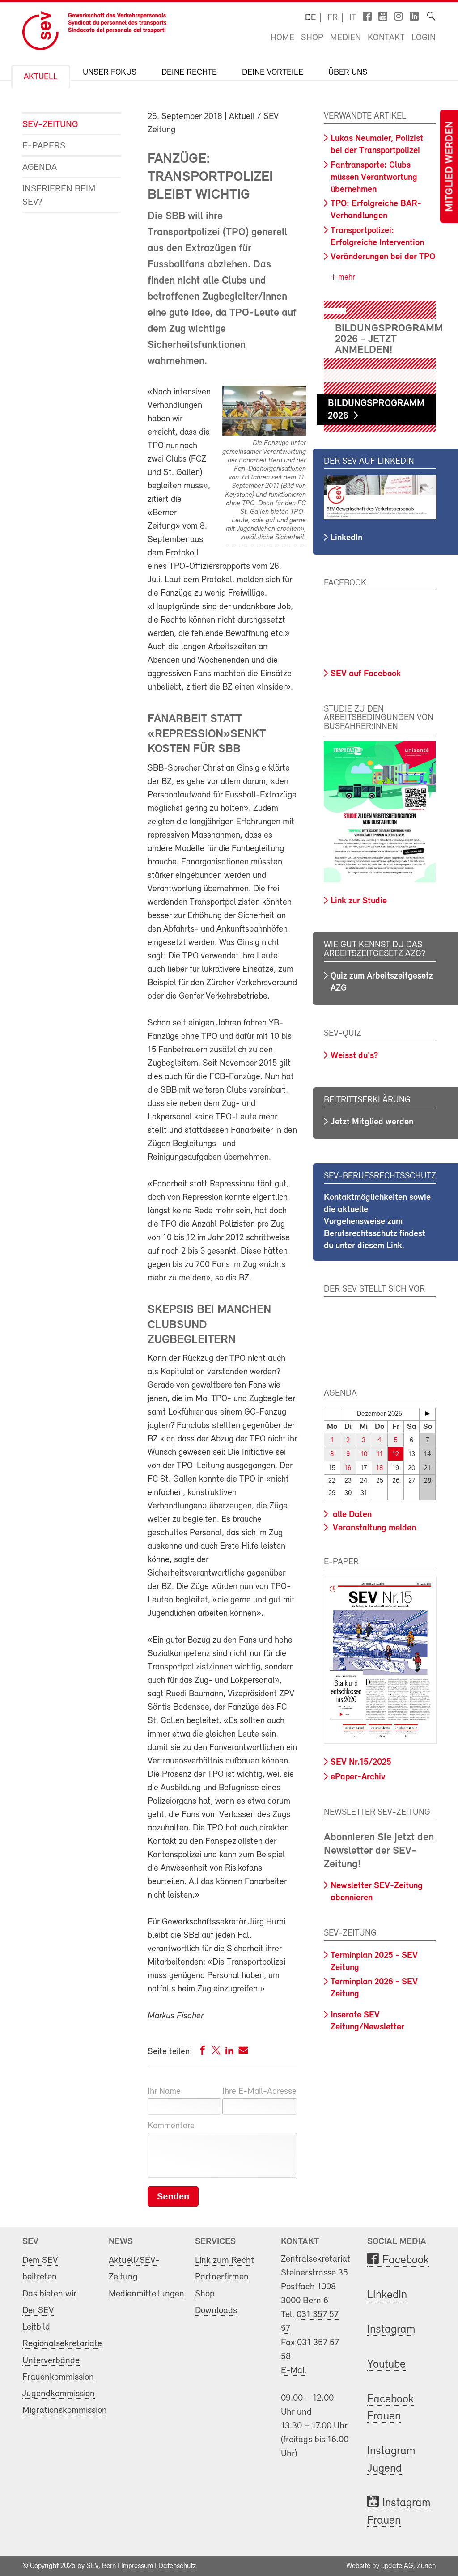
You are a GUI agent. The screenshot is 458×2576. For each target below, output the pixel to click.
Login (423, 38)
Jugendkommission (58, 2393)
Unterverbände (51, 2360)
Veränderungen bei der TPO (383, 257)
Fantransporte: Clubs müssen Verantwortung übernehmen (374, 177)
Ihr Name (164, 2091)
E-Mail (293, 2370)
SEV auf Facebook (366, 673)
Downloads (216, 2310)
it (352, 17)
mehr (345, 277)
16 (347, 1468)
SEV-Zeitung (50, 124)
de (310, 17)
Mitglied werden (450, 166)
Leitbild (36, 2327)
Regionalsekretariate (62, 2343)
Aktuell (41, 77)
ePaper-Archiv (358, 1777)
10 (363, 1454)
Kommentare (171, 2126)
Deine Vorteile (272, 72)
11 (380, 1454)
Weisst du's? (354, 1055)
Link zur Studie (359, 901)
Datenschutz (177, 2566)
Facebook (405, 2260)
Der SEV (38, 2310)
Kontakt (386, 38)
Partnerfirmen (222, 2277)
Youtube (386, 2364)
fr (332, 17)
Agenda (39, 167)
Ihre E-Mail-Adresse (259, 2091)
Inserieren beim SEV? (58, 195)
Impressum (137, 2566)
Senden (173, 2196)
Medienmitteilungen (146, 2294)
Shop (312, 38)
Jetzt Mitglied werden (372, 1122)
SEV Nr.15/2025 (361, 1762)
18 (379, 1468)
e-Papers (43, 146)
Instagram (391, 2329)
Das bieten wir (49, 2294)
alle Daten (351, 1514)
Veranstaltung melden (373, 1528)
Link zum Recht (224, 2260)
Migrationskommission (64, 2410)
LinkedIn (346, 538)
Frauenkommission (58, 2377)
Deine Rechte (189, 72)
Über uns (347, 72)
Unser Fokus (109, 72)
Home (282, 38)
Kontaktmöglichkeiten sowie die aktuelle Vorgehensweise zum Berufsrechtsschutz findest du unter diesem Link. (377, 1221)
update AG (397, 2566)
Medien (345, 38)
